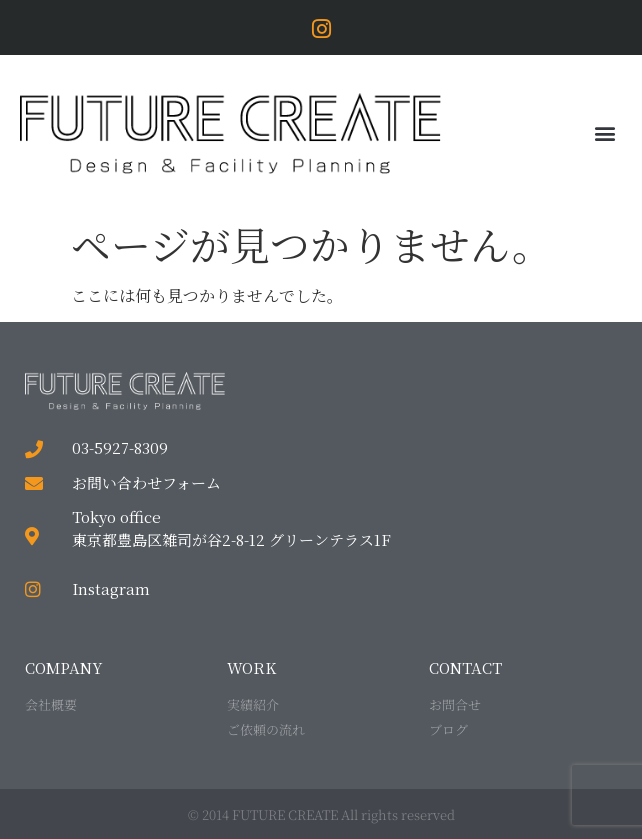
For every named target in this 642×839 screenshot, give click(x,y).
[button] (605, 133)
